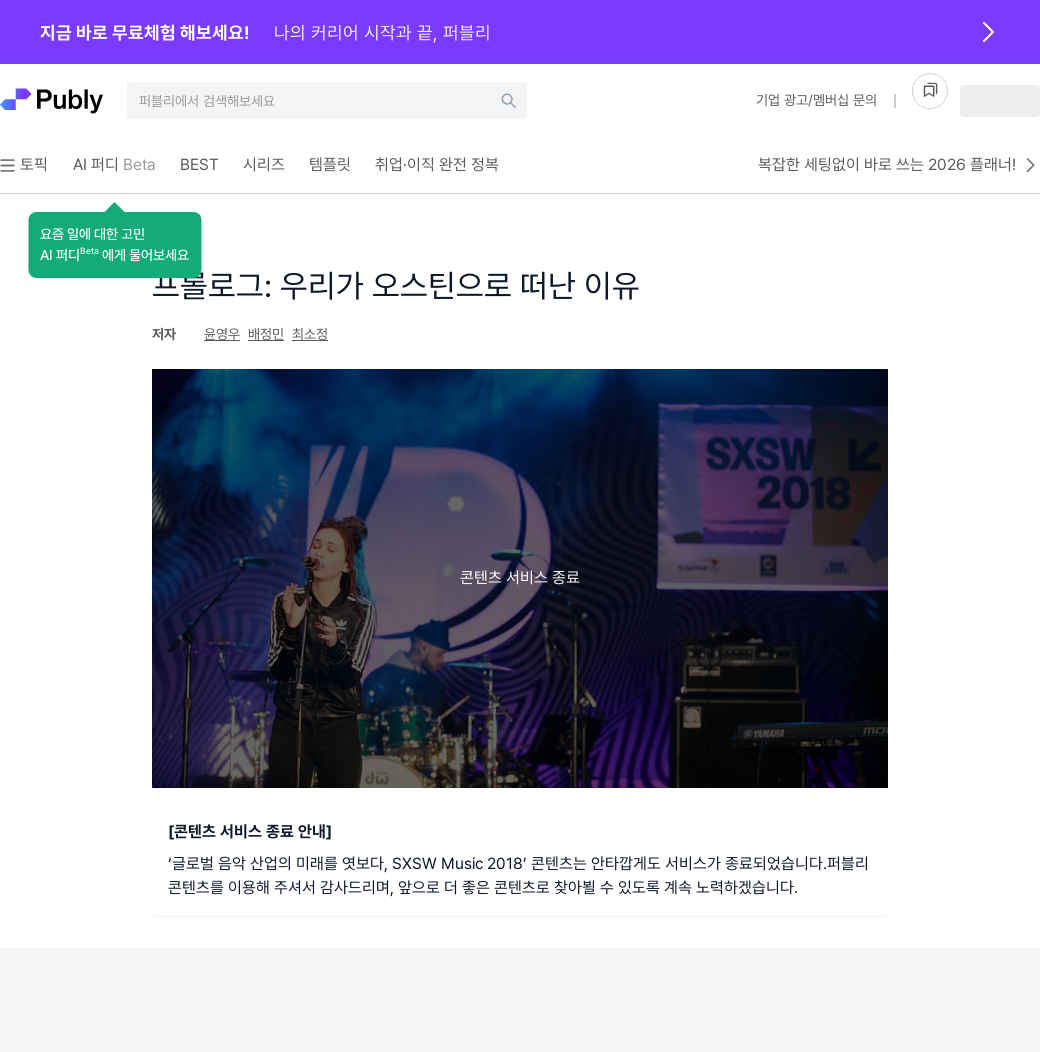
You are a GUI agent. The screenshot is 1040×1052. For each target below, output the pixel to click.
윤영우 (222, 334)
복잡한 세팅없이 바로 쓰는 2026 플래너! (899, 165)
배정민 (266, 334)
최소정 (310, 334)
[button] (114, 245)
